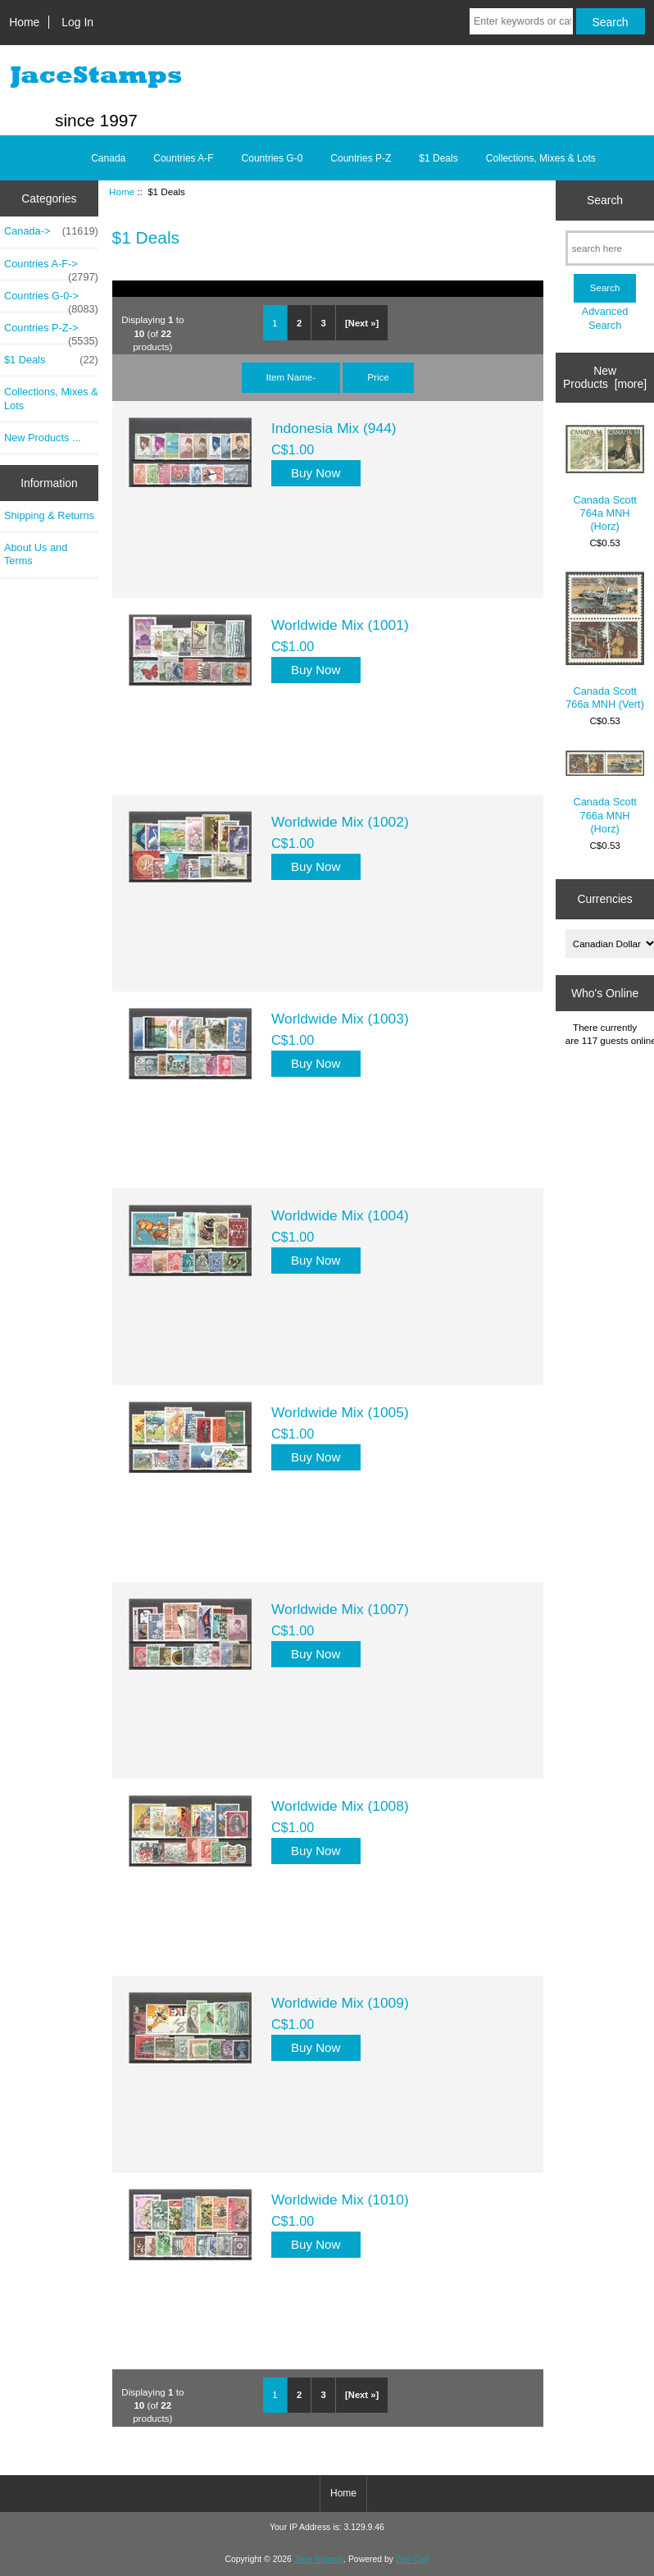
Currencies (604, 898)
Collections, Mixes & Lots (541, 158)
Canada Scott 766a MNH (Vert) (605, 641)
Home (24, 22)
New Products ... (42, 437)
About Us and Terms (35, 554)
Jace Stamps (318, 2559)
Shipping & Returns (49, 515)
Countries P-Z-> (51, 332)
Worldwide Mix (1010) (340, 2199)
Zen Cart (412, 2559)
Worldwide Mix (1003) (340, 1018)
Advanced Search (605, 318)
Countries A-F (183, 158)
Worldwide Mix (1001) (340, 625)
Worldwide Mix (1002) (340, 822)
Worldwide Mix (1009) (340, 2003)
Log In (77, 22)
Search (605, 200)
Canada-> (51, 231)
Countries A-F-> (51, 268)
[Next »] (362, 323)
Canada (108, 158)
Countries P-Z (360, 158)
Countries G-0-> (51, 300)
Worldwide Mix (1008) (340, 1806)
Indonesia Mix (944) (334, 428)
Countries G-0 (272, 158)
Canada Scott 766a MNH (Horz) (605, 792)
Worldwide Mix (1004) (340, 1215)
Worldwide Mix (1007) (340, 1609)
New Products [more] (605, 377)
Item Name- (291, 377)
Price (377, 377)
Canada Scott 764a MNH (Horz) (605, 479)
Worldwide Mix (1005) (340, 1412)
